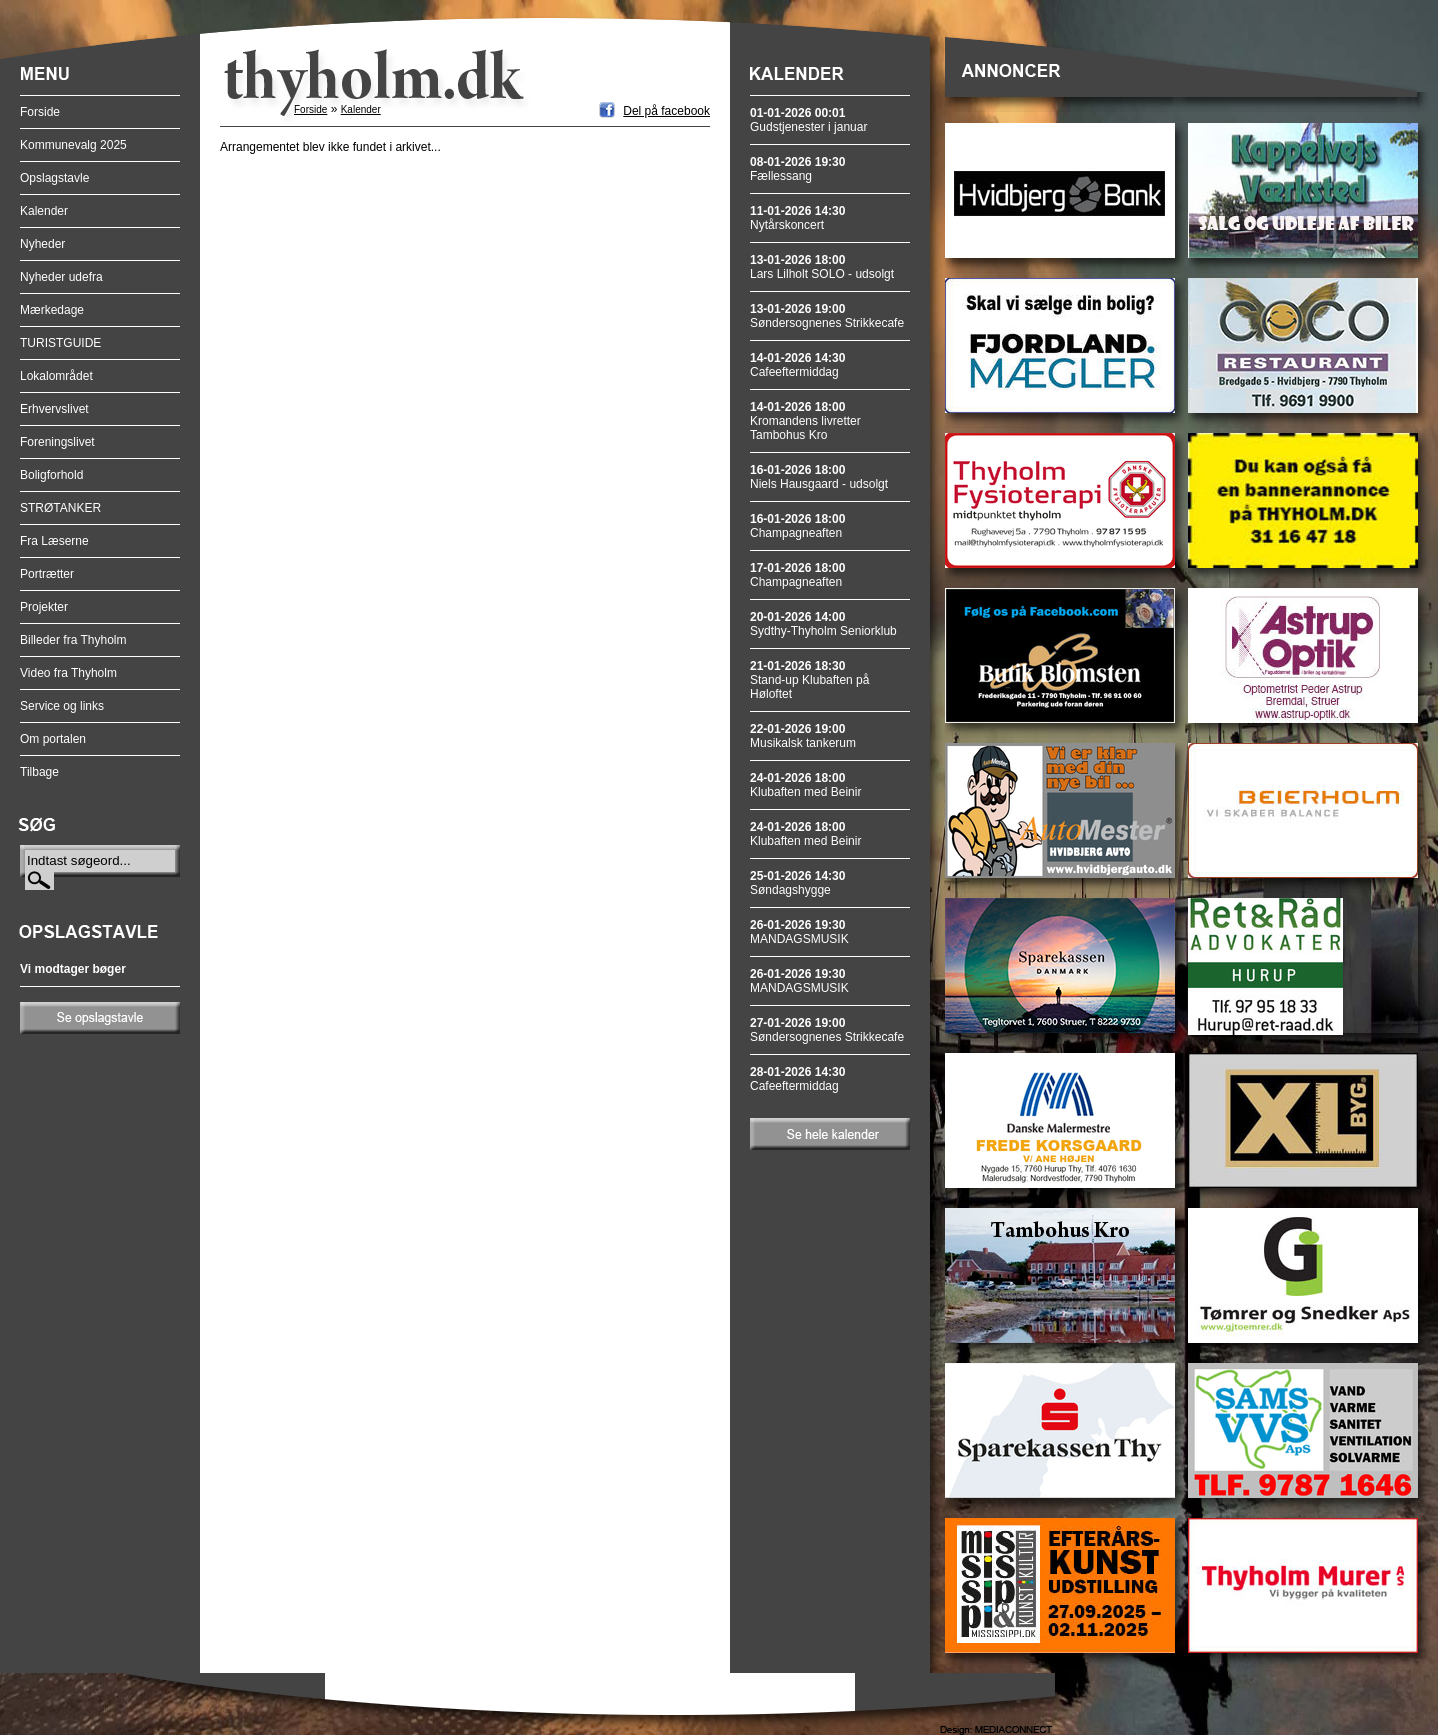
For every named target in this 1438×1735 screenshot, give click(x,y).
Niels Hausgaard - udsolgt (819, 477)
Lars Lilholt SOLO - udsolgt (822, 267)
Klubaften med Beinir (805, 785)
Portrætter (47, 574)
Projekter (44, 607)
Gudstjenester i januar (808, 120)
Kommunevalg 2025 (73, 145)
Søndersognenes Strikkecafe (827, 316)
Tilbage (39, 772)
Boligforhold (51, 475)
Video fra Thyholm (68, 673)
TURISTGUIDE (60, 343)
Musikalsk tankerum (803, 736)
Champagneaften (797, 526)
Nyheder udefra (61, 277)
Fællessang (797, 169)
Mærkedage (52, 310)
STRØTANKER (60, 508)
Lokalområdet (56, 376)
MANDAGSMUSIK (799, 932)
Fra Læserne (54, 541)
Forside (40, 112)
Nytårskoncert (797, 218)
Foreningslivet (57, 442)
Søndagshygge (797, 883)
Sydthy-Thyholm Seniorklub (823, 624)
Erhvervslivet (54, 409)
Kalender (44, 211)
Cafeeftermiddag (797, 365)
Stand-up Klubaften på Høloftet (809, 680)
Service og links (62, 706)
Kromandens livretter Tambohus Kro (805, 421)
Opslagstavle (54, 178)
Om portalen (53, 739)
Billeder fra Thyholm (73, 640)
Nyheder (42, 244)
